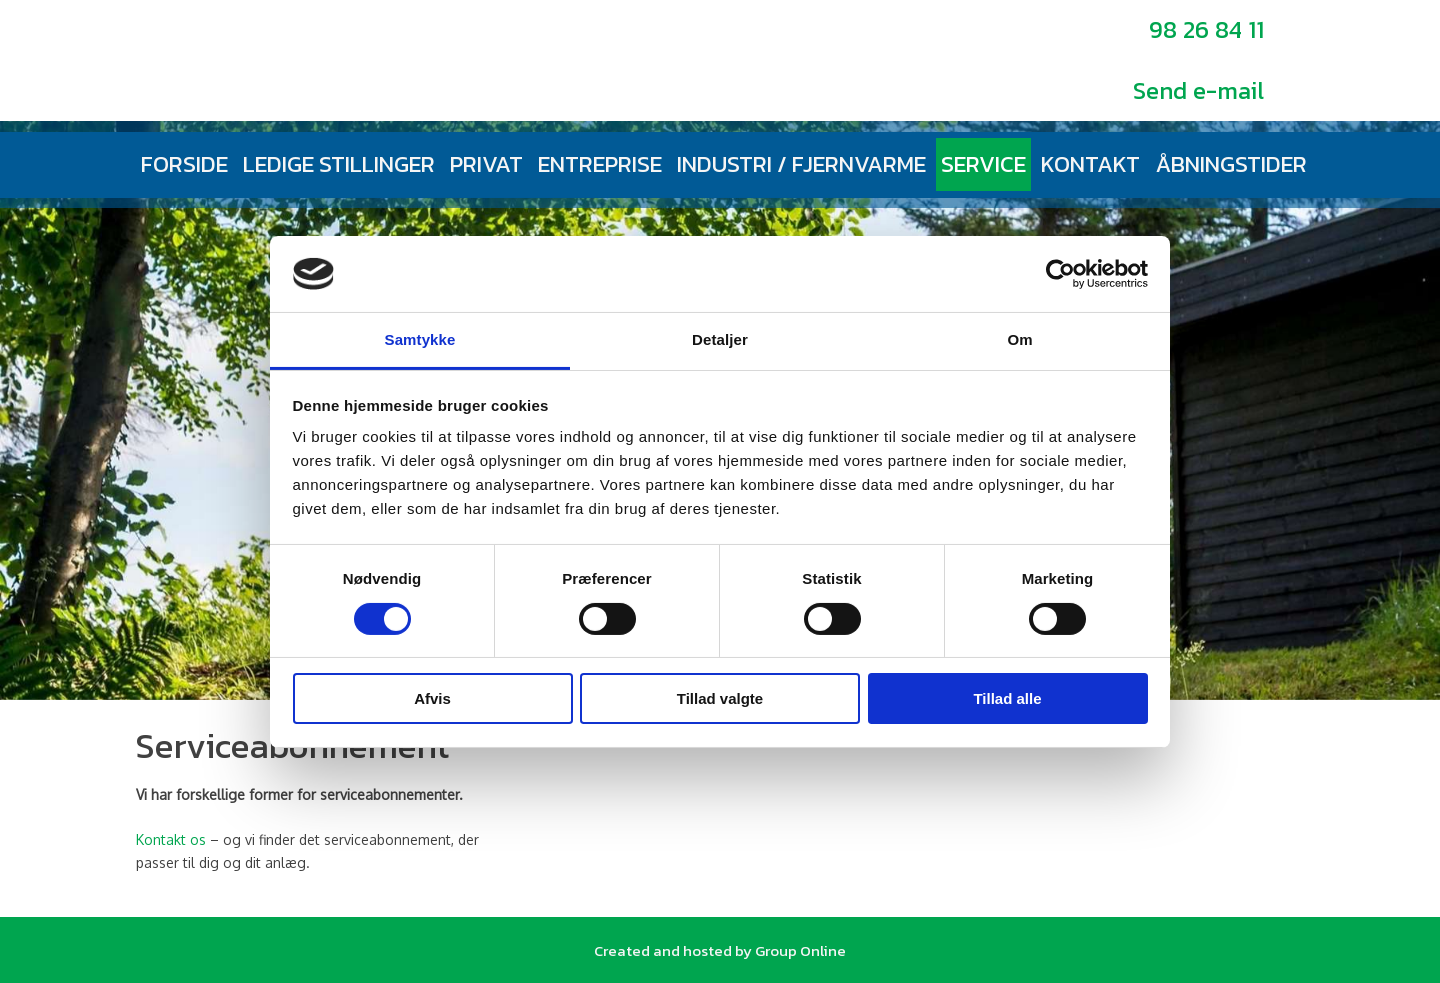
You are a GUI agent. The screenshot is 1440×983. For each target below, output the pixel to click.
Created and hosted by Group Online (720, 950)
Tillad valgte (720, 698)
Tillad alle (1007, 698)
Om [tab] (1019, 339)
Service (983, 164)
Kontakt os (171, 839)
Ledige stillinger (339, 164)
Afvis (432, 698)
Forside (184, 164)
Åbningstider (1231, 164)
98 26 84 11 (1206, 29)
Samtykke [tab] (420, 339)
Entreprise (600, 164)
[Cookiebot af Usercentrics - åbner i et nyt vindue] (1060, 274)
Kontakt (1090, 164)
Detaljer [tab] (720, 339)
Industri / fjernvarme (801, 164)
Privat (486, 164)
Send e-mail (1198, 90)
